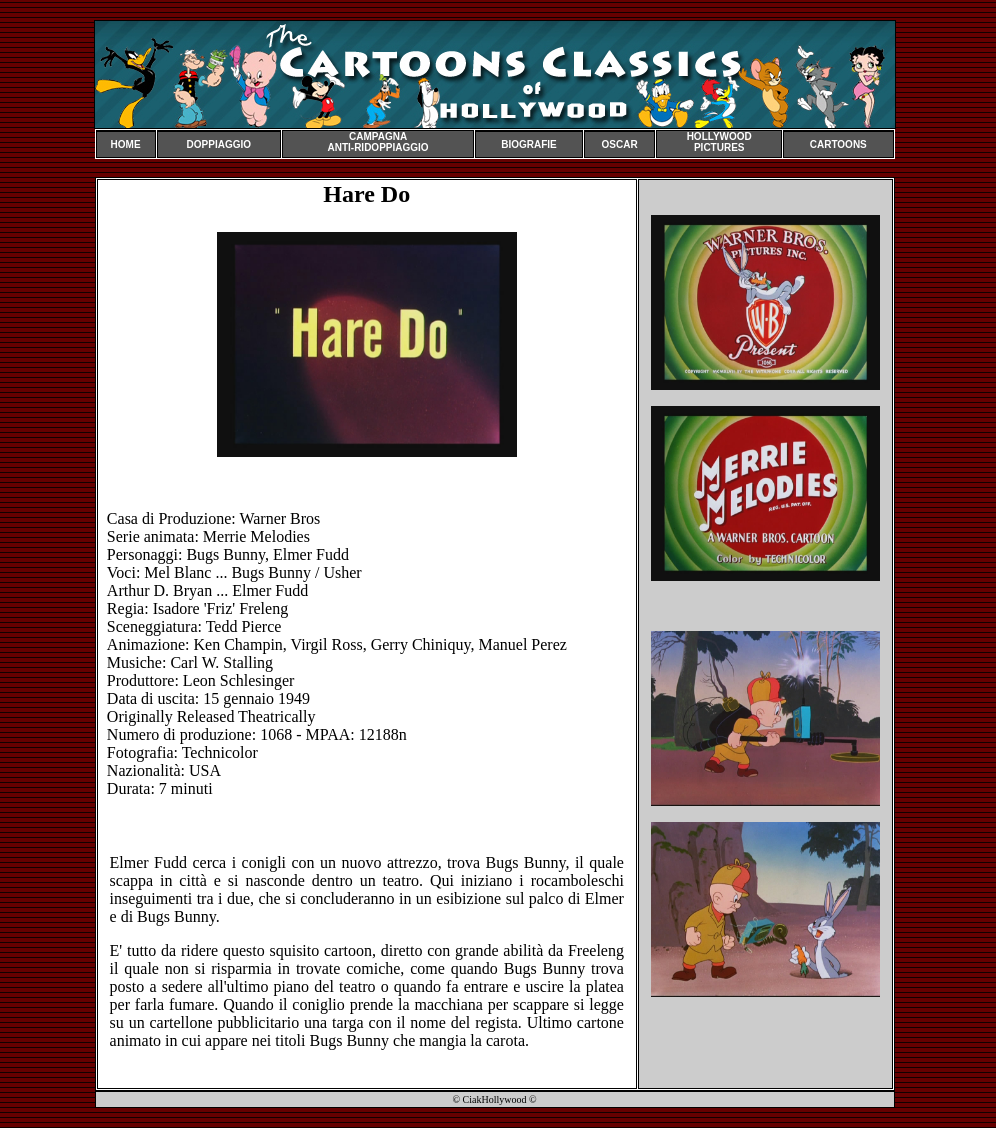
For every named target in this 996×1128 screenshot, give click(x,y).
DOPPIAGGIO (219, 144)
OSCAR (620, 144)
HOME (126, 144)
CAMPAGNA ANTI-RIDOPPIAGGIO (377, 142)
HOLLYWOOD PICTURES (719, 142)
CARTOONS (838, 144)
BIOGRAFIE (529, 144)
